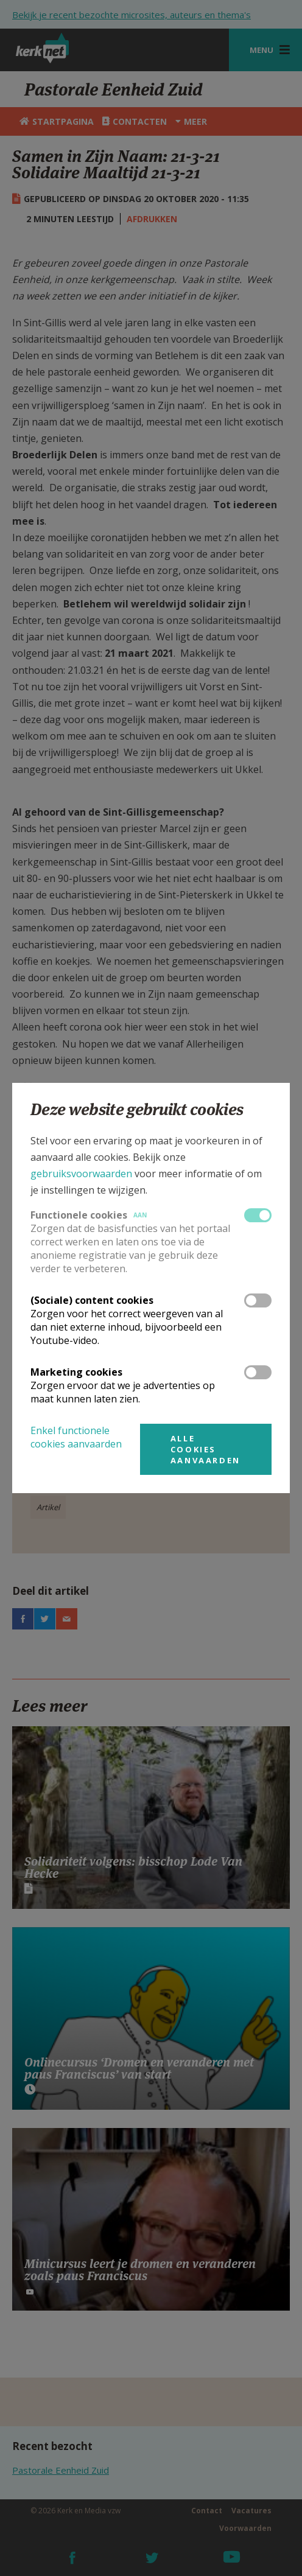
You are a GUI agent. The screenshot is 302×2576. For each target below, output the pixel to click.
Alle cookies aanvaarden (205, 1449)
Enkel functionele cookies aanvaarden (76, 1437)
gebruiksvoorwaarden (81, 1173)
